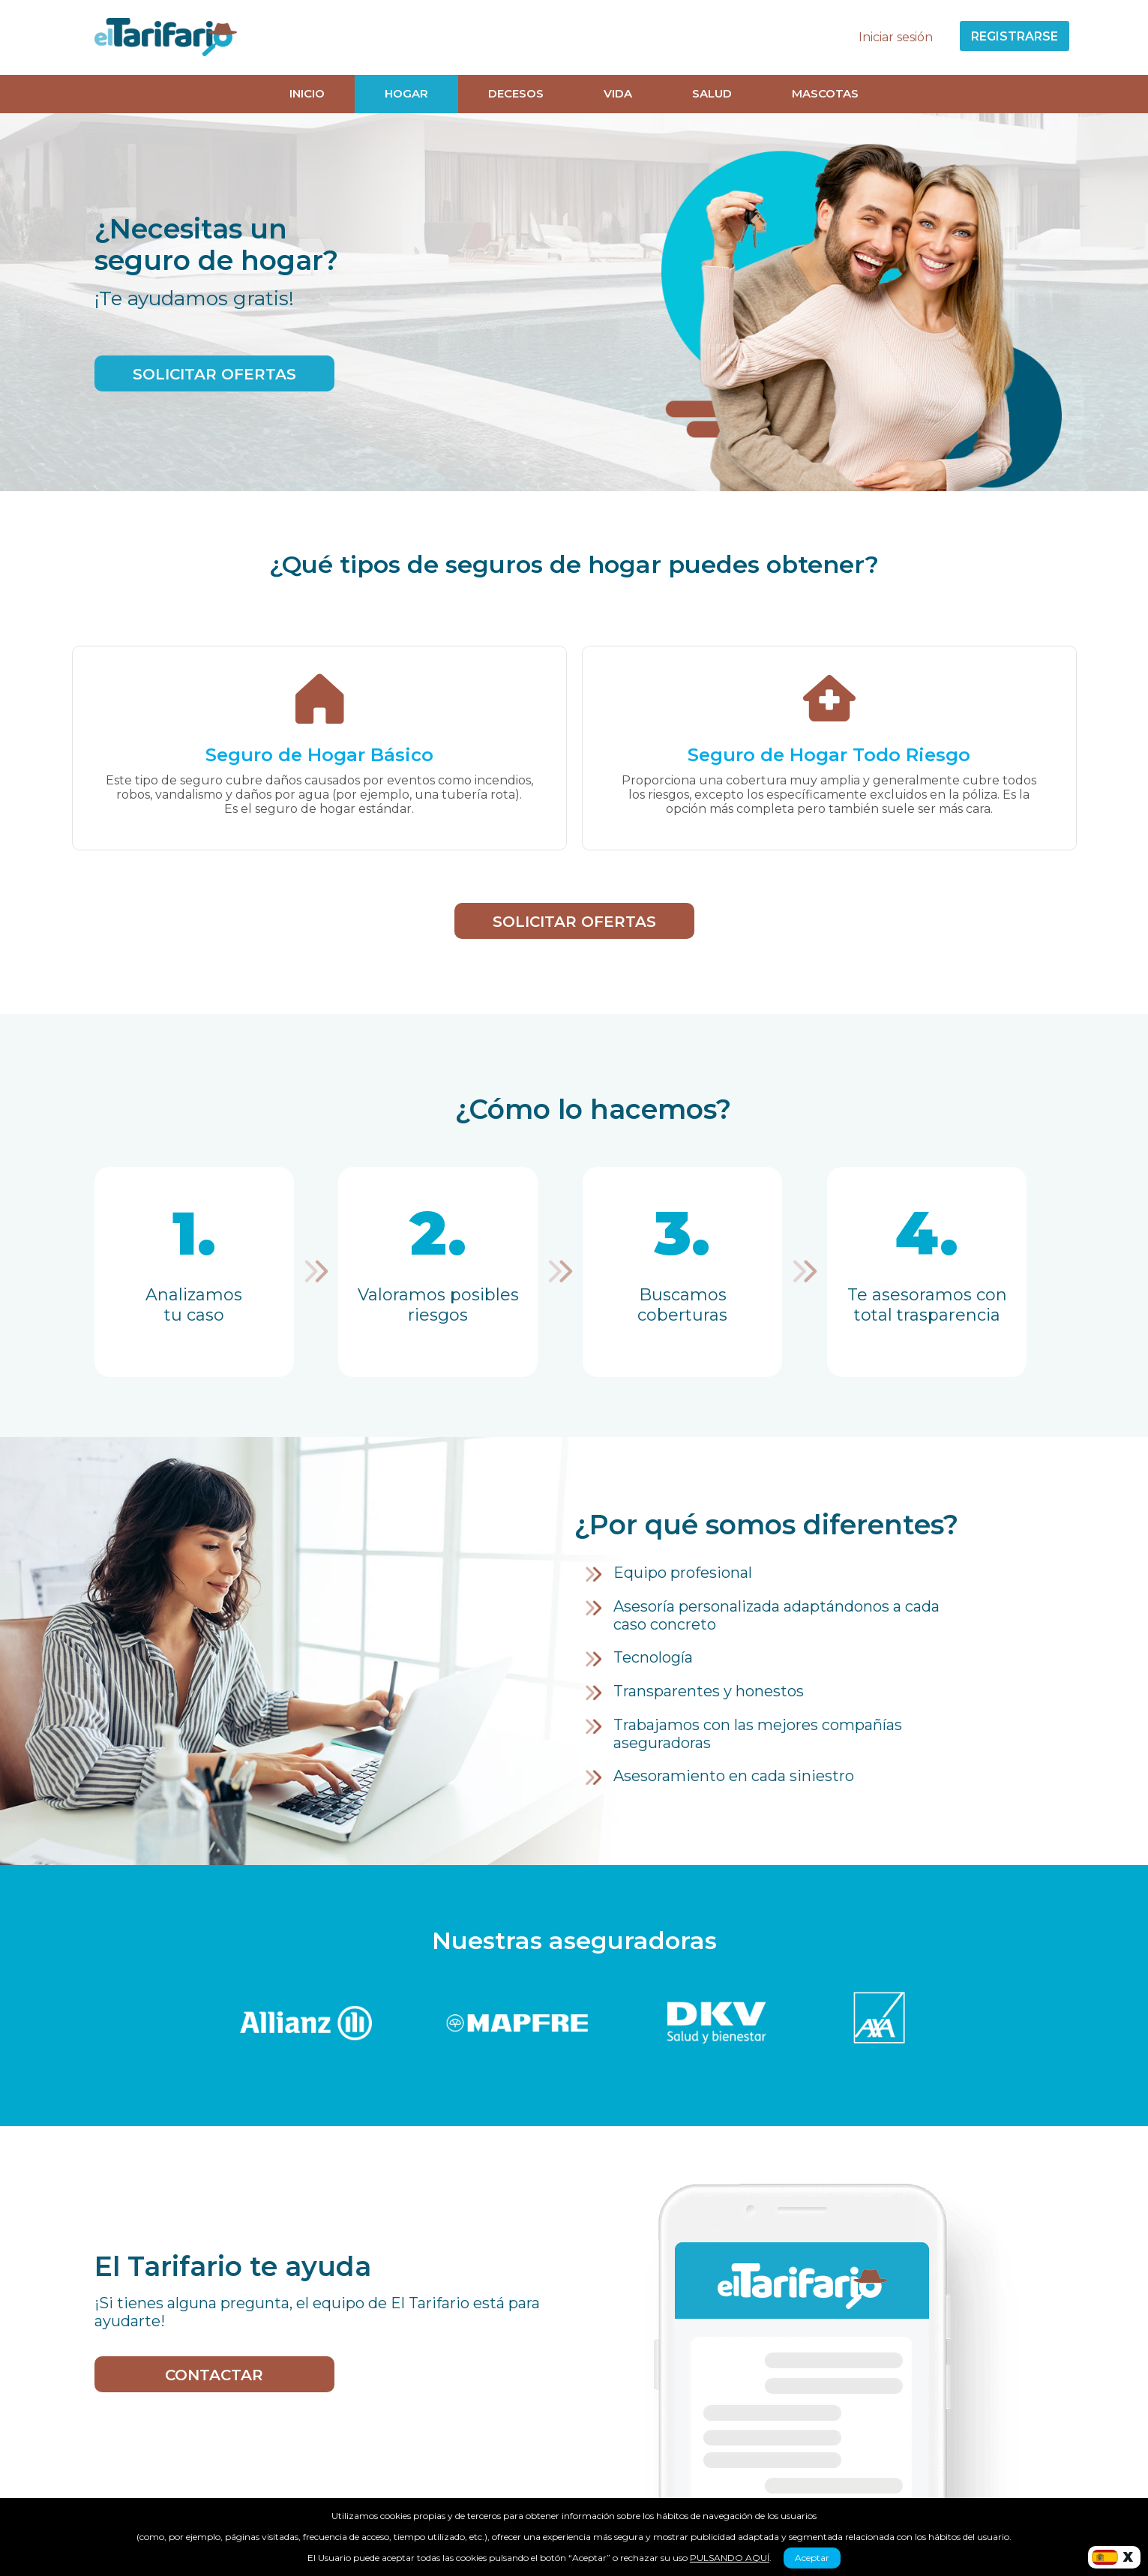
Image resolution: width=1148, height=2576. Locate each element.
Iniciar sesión (896, 37)
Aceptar (812, 2557)
